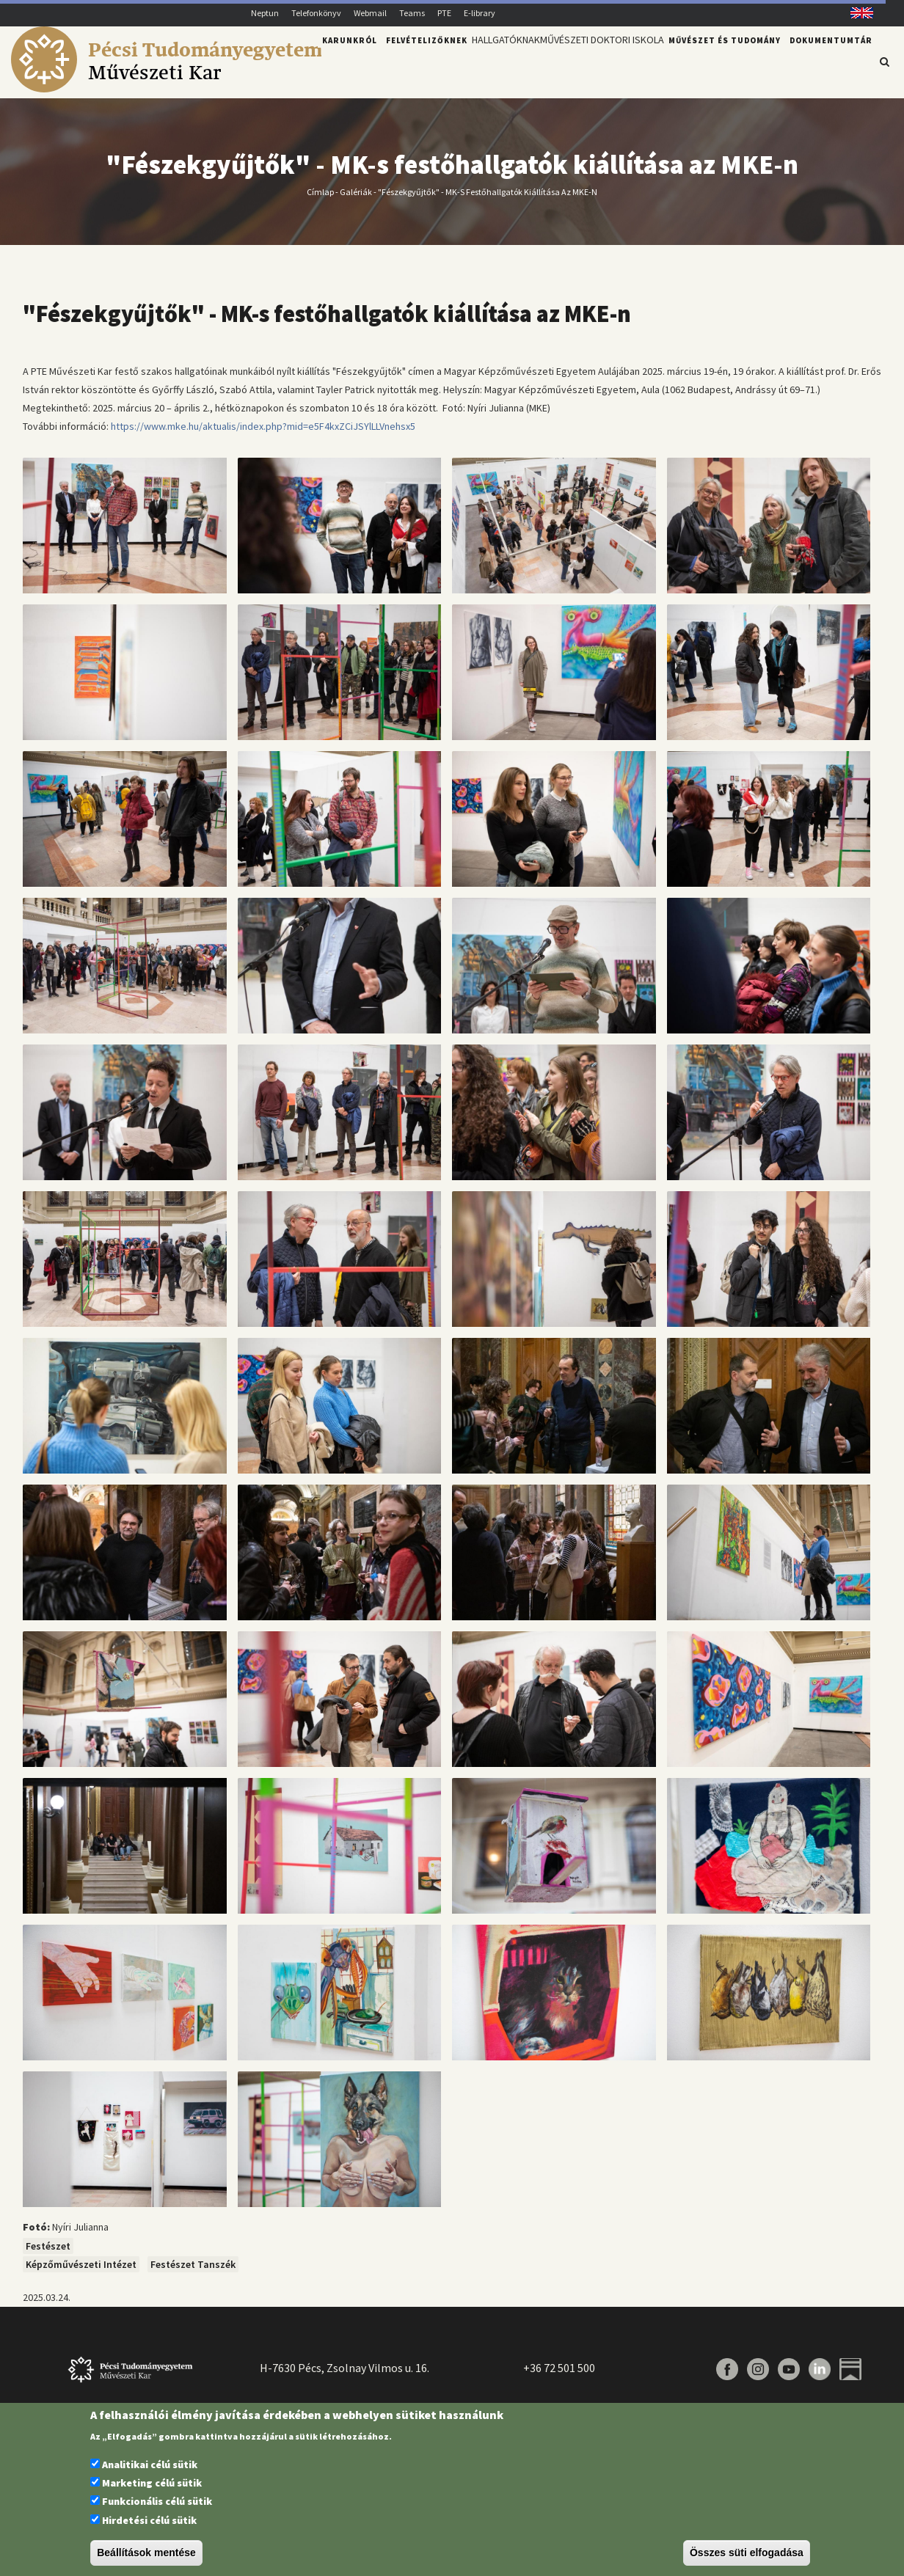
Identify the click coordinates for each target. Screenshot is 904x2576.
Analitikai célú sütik (149, 2464)
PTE (444, 12)
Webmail (370, 12)
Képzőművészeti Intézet (81, 2264)
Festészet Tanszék (193, 2264)
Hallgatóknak (487, 61)
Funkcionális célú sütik (157, 2501)
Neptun (265, 12)
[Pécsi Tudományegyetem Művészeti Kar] (166, 88)
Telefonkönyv (316, 12)
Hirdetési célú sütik (149, 2520)
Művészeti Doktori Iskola (595, 61)
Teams (412, 12)
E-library (479, 12)
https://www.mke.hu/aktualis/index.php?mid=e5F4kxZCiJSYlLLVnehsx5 (263, 426)
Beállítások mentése (146, 2552)
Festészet (48, 2246)
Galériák (356, 191)
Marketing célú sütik (152, 2482)
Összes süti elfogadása (746, 2552)
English (856, 12)
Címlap (320, 191)
